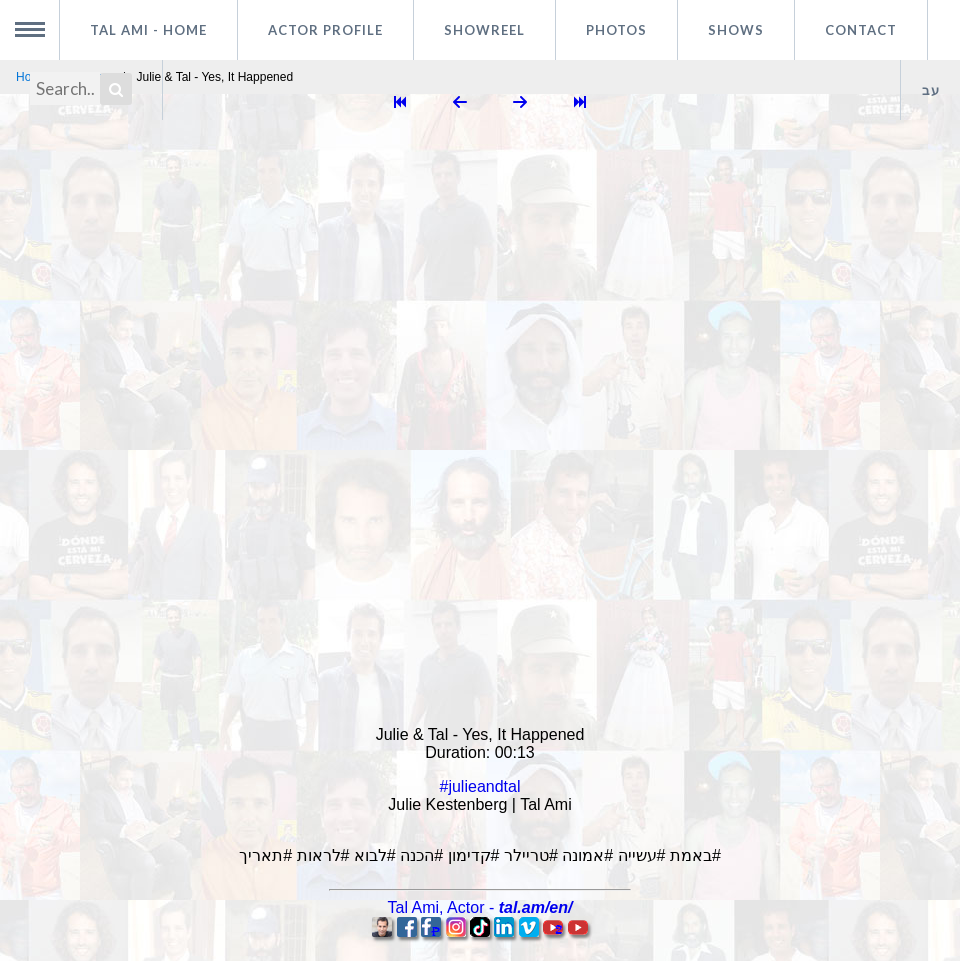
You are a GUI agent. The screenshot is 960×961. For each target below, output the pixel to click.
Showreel (484, 30)
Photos (616, 30)
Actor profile (325, 30)
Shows (736, 30)
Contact (861, 30)
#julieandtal (480, 786)
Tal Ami (148, 30)
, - (480, 907)
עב (931, 90)
